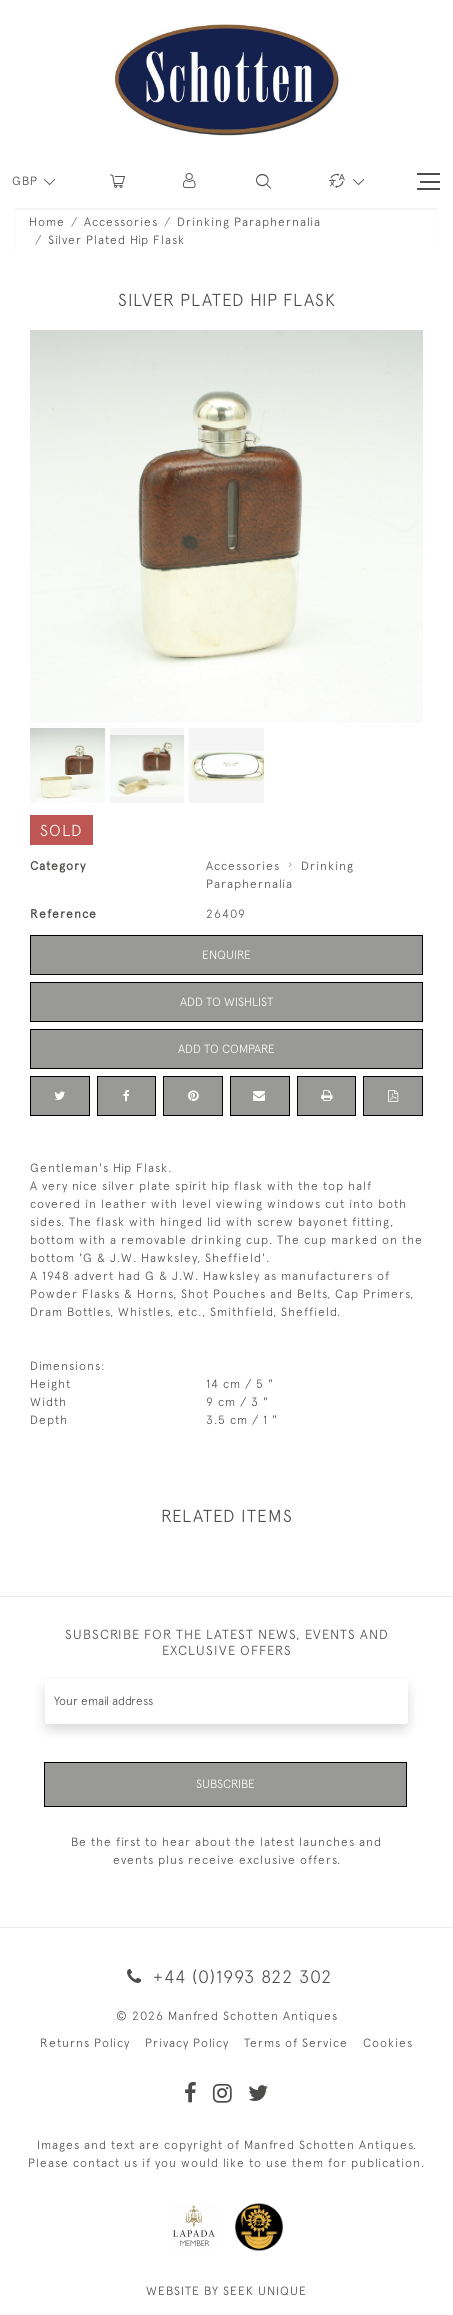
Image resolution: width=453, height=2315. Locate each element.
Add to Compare (226, 1049)
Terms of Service (296, 2043)
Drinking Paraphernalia (249, 222)
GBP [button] (27, 181)
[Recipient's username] (226, 1701)
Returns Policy (85, 2043)
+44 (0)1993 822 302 (226, 1976)
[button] (190, 181)
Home (47, 222)
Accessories (121, 222)
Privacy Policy (187, 2043)
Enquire (226, 955)
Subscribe (225, 1784)
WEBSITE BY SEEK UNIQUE (226, 2291)
